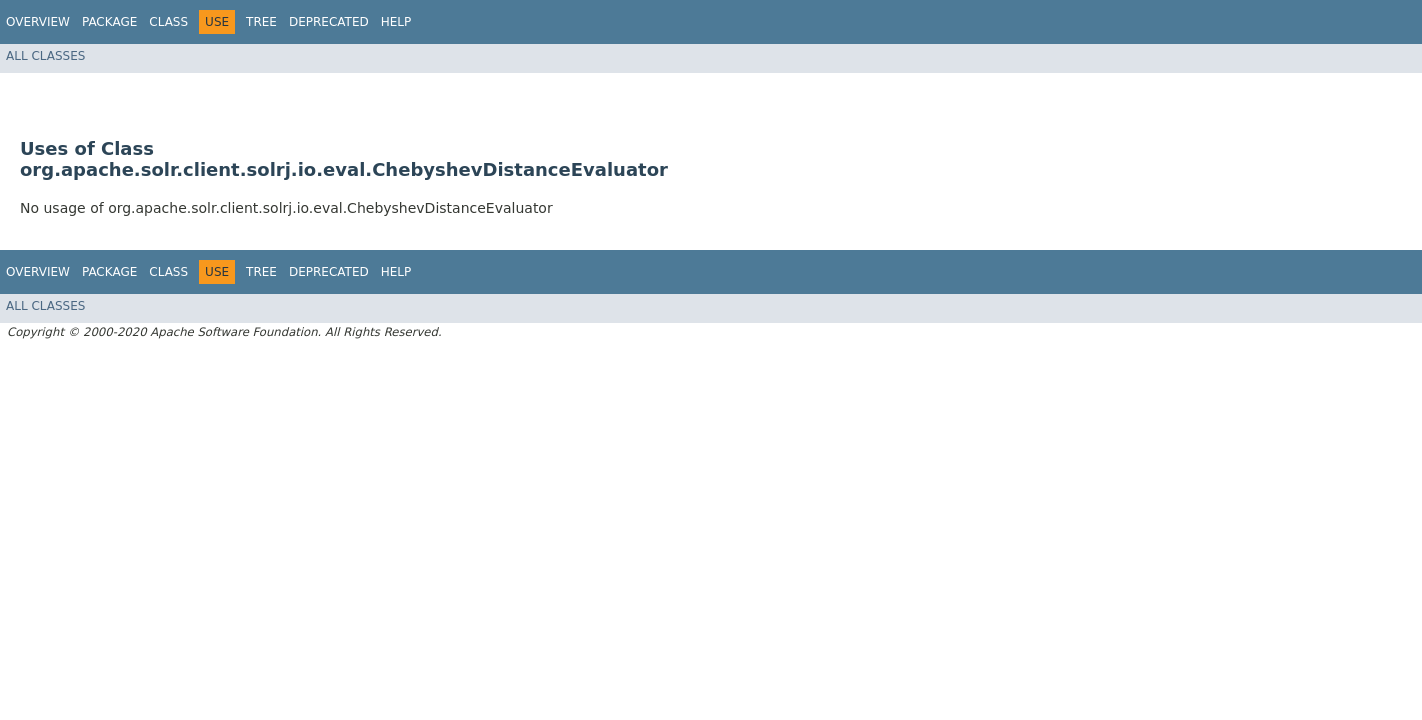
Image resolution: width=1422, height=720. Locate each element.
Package (109, 22)
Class (168, 22)
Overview (38, 22)
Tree (261, 22)
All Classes (45, 56)
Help (396, 22)
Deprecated (329, 22)
